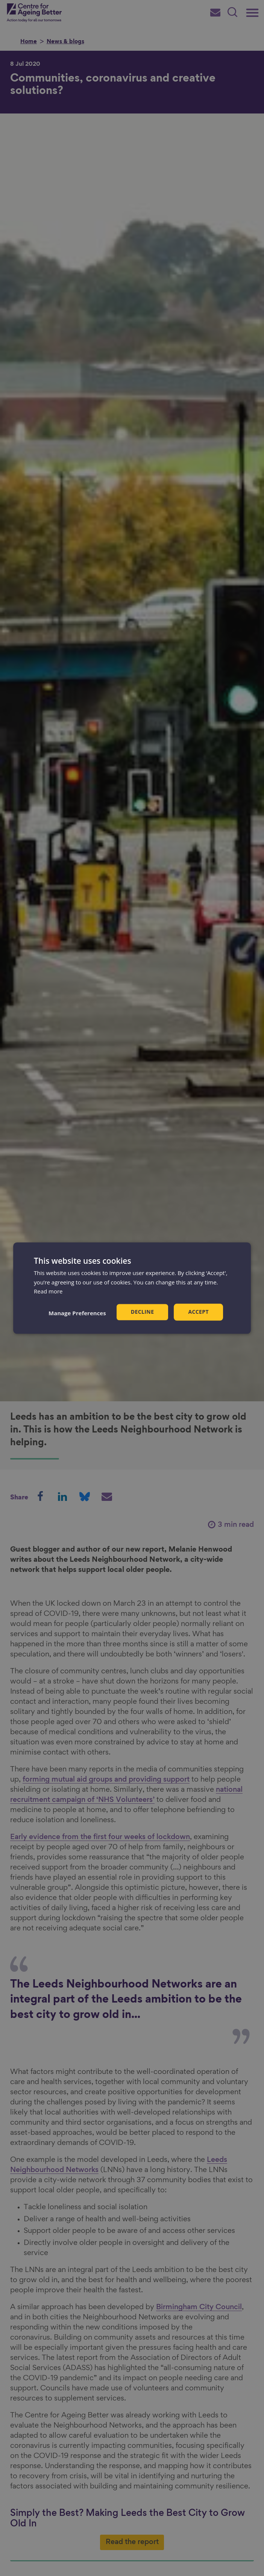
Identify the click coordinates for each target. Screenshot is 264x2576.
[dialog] (132, 1288)
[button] (77, 1313)
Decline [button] (142, 1311)
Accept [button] (198, 1311)
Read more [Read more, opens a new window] (48, 1291)
